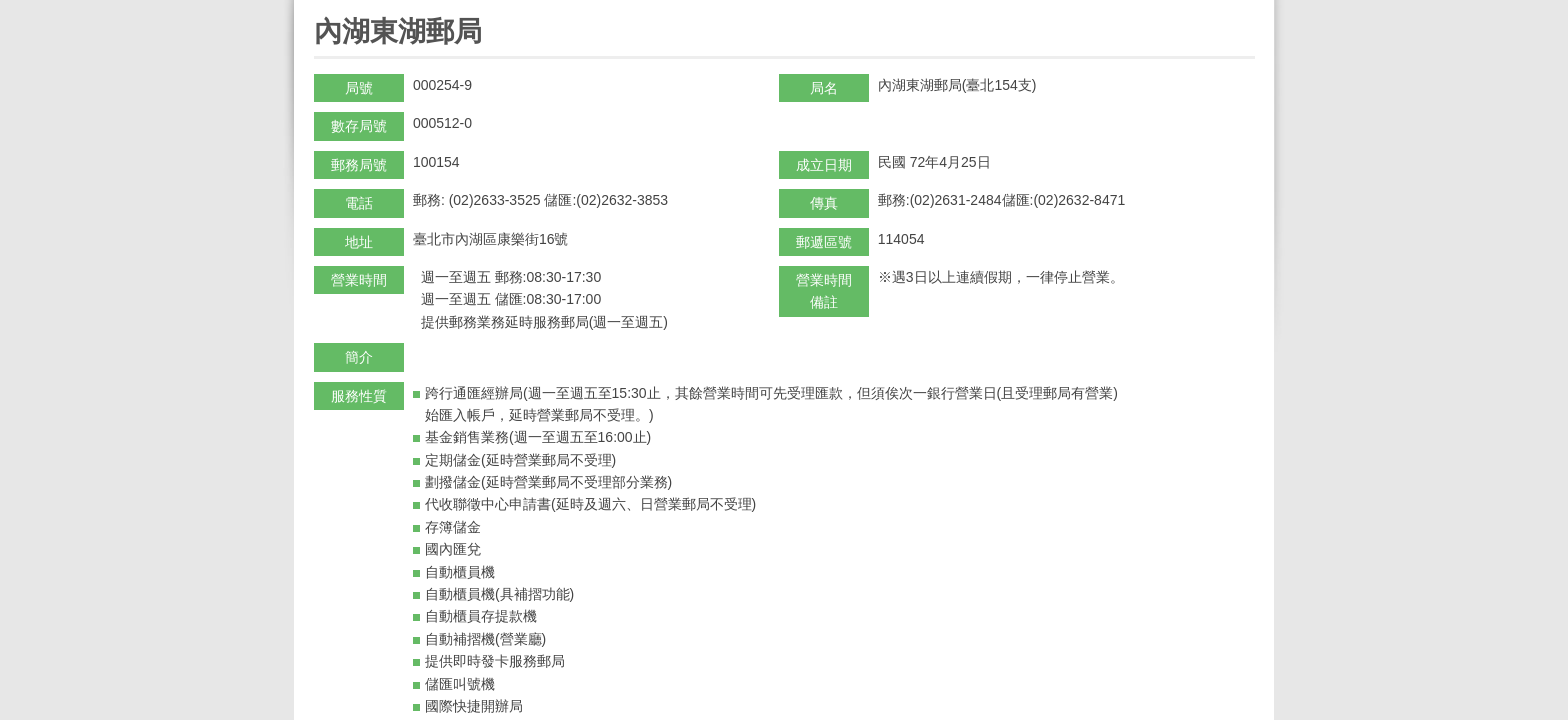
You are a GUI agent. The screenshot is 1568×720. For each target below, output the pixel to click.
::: (320, 8)
